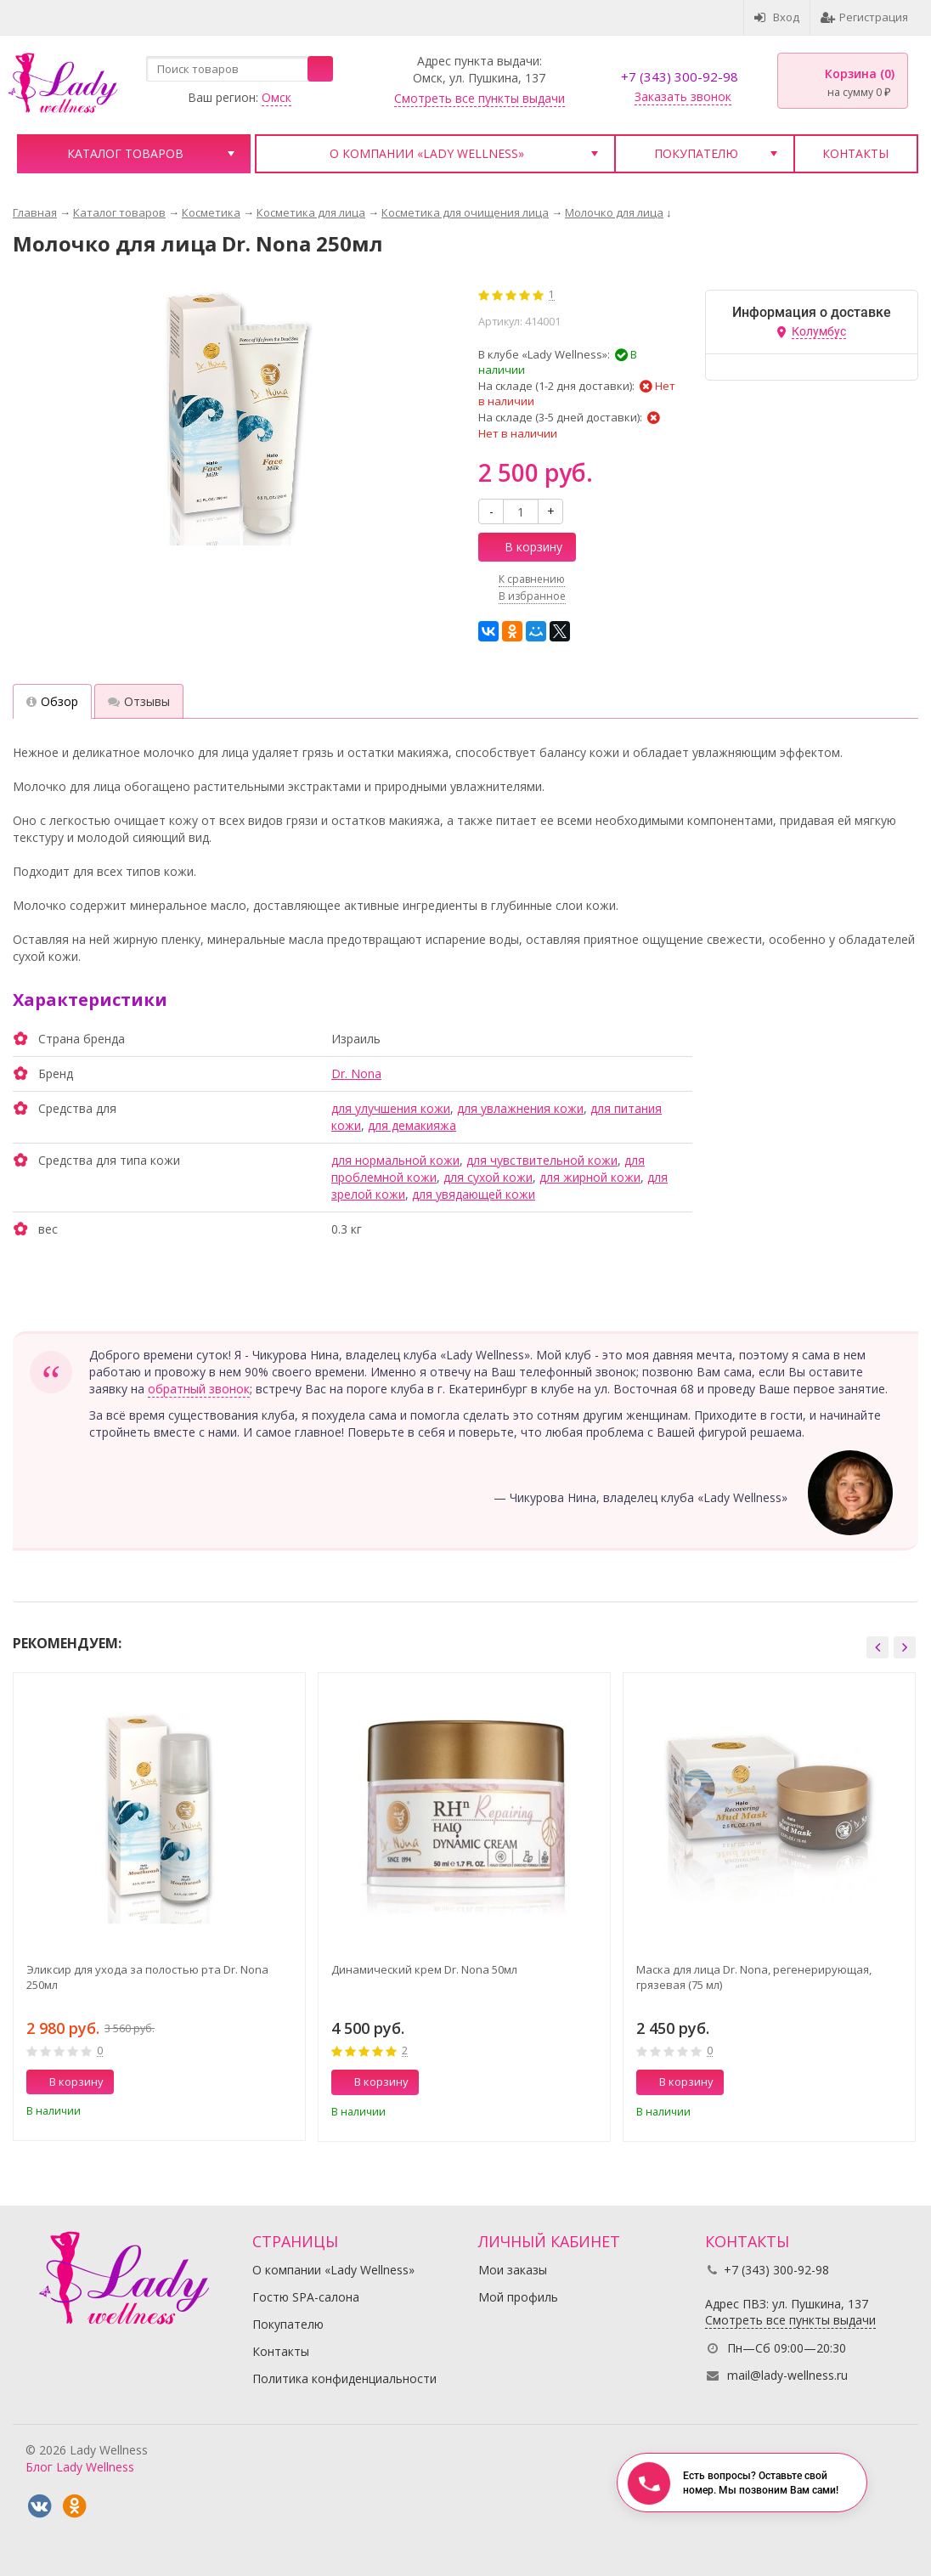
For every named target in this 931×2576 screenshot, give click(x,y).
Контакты (855, 153)
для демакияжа (412, 1125)
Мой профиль (518, 2297)
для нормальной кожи (395, 1160)
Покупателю (696, 153)
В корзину (524, 547)
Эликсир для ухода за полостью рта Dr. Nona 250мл (147, 1977)
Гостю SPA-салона (305, 2297)
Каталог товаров (125, 153)
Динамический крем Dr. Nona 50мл (424, 1969)
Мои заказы (512, 2270)
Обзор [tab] (52, 701)
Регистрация (864, 17)
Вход (776, 17)
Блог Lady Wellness (79, 2467)
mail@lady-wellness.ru (787, 2375)
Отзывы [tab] (139, 701)
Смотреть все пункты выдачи (479, 98)
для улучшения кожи (390, 1108)
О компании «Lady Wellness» (427, 153)
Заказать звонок (683, 96)
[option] (159, 1906)
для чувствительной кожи (542, 1160)
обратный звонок (199, 1389)
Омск (276, 97)
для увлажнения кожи (520, 1108)
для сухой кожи (488, 1177)
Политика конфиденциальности (344, 2378)
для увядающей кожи (473, 1194)
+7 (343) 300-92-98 (679, 76)
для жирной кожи (589, 1177)
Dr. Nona (356, 1073)
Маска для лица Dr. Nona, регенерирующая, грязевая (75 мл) (754, 1977)
